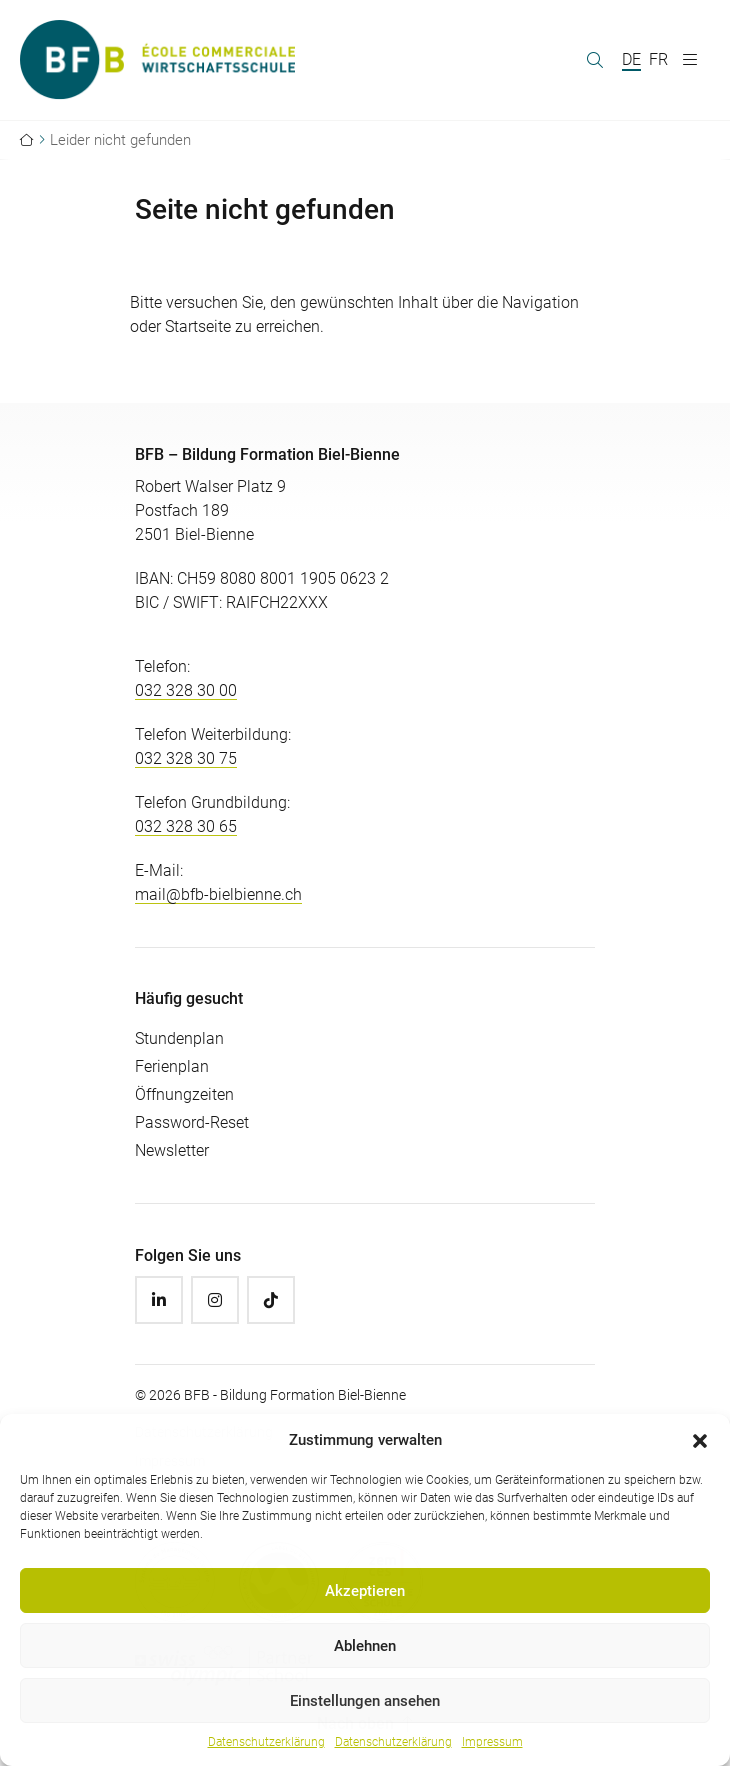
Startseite (198, 326)
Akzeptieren (365, 1591)
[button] (700, 1440)
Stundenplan (179, 1038)
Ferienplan (172, 1066)
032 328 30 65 (186, 826)
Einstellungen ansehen (365, 1701)
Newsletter (172, 1150)
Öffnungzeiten (184, 1094)
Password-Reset (192, 1122)
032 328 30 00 (186, 690)
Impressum (492, 1742)
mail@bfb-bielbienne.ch (218, 894)
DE (631, 59)
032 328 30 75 (186, 758)
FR (658, 59)
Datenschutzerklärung (266, 1742)
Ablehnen (365, 1646)
